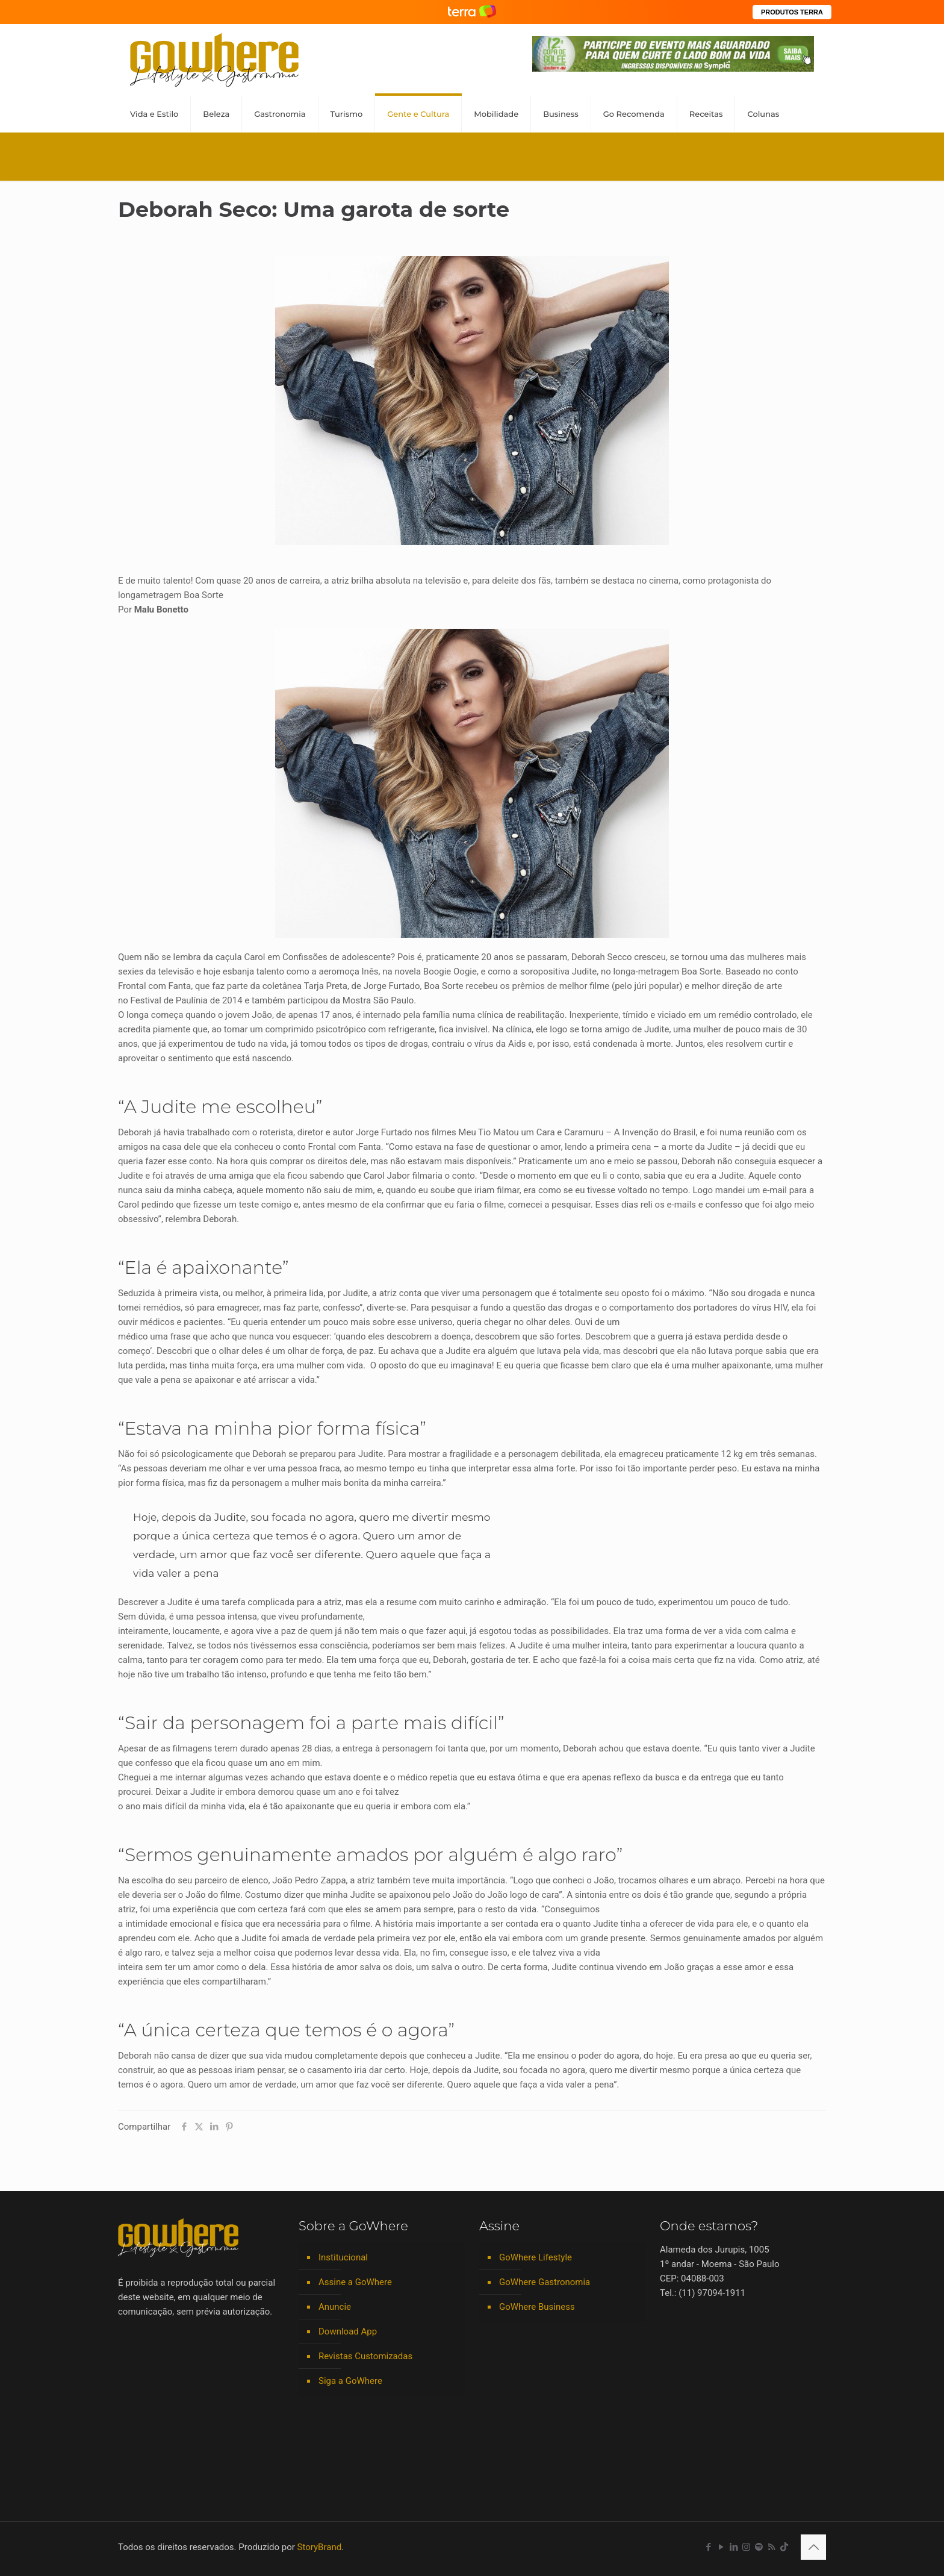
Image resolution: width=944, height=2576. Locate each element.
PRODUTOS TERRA (792, 12)
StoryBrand (319, 2547)
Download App (347, 2331)
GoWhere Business (537, 2306)
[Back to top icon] (813, 2547)
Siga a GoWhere (350, 2380)
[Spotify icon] (758, 2547)
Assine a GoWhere (355, 2282)
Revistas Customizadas (365, 2356)
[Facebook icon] (708, 2547)
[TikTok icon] (784, 2547)
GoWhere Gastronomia (544, 2282)
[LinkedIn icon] (733, 2547)
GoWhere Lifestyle (535, 2257)
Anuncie (334, 2306)
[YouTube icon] (720, 2547)
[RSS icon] (771, 2547)
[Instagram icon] (746, 2547)
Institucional (343, 2257)
